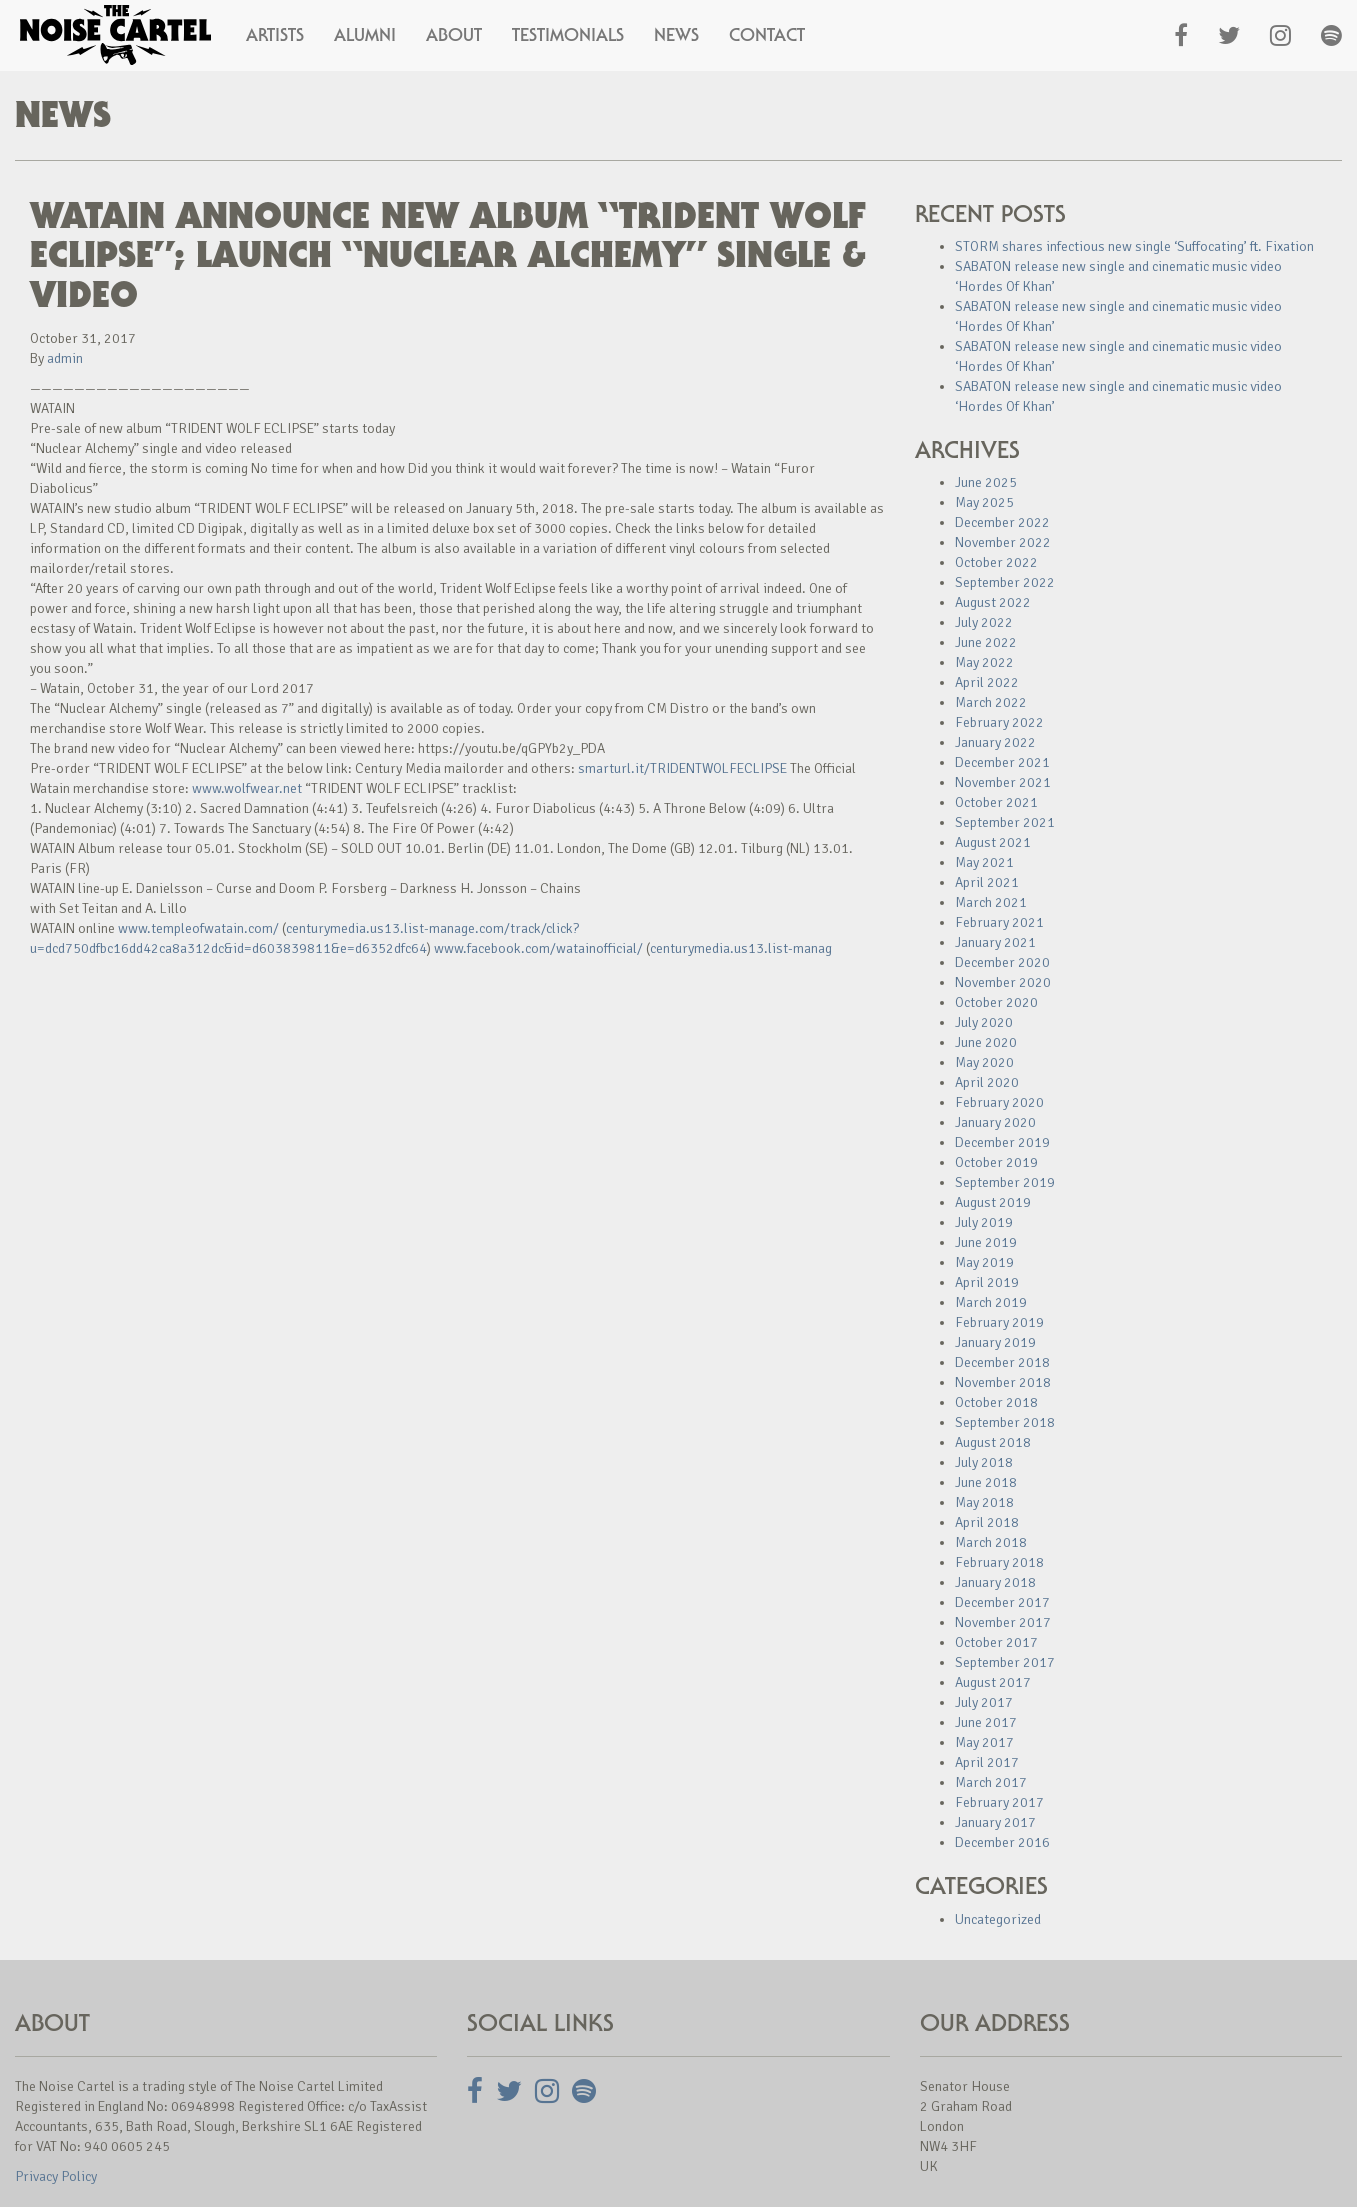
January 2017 (995, 1822)
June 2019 (986, 1242)
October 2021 (996, 802)
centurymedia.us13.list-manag (741, 948)
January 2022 (995, 742)
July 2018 (984, 1462)
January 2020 (995, 1122)
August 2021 (993, 842)
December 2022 (1002, 522)
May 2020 (984, 1062)
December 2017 (1002, 1602)
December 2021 (1002, 762)
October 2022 (996, 562)
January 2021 (995, 942)
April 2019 (987, 1282)
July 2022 (984, 622)
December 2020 (1002, 962)
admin (65, 358)
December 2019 (1002, 1142)
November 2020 (1003, 982)
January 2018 (995, 1582)
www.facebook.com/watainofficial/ (538, 948)
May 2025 (984, 502)
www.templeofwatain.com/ (198, 928)
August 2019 (993, 1202)
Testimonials (568, 35)
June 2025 (986, 482)
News (676, 35)
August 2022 (993, 602)
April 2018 (987, 1522)
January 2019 (995, 1342)
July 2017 (984, 1702)
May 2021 (984, 862)
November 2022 (1003, 542)
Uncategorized (998, 1919)
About (454, 35)
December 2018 (1002, 1362)
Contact (767, 35)
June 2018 (986, 1482)
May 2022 (984, 662)
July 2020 (984, 1022)
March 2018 (991, 1542)
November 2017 (1003, 1622)
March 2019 (991, 1302)
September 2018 (1005, 1422)
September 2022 (1005, 582)
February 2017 (999, 1802)
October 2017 (996, 1642)
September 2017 (1005, 1662)
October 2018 (996, 1402)
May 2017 (984, 1742)
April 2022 (987, 682)
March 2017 (991, 1782)
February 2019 (999, 1322)
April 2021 (987, 882)
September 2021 (1005, 822)
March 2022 (991, 702)
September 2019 (1005, 1182)
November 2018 (1003, 1382)
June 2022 (986, 642)
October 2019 (996, 1162)
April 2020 (987, 1082)
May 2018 (984, 1502)
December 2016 (1002, 1842)
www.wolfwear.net (247, 788)
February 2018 (999, 1562)
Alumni (365, 35)
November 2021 (1003, 782)
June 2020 (986, 1042)
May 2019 (984, 1262)
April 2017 (987, 1762)
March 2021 (991, 902)
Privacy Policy (56, 2176)
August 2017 (993, 1682)
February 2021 (999, 922)
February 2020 (999, 1102)
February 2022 (999, 722)
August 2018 (993, 1442)
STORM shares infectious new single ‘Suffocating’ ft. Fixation (1134, 246)
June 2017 (986, 1722)
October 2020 (996, 1002)
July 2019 (984, 1222)
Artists (275, 35)
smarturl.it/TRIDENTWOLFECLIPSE (682, 768)
